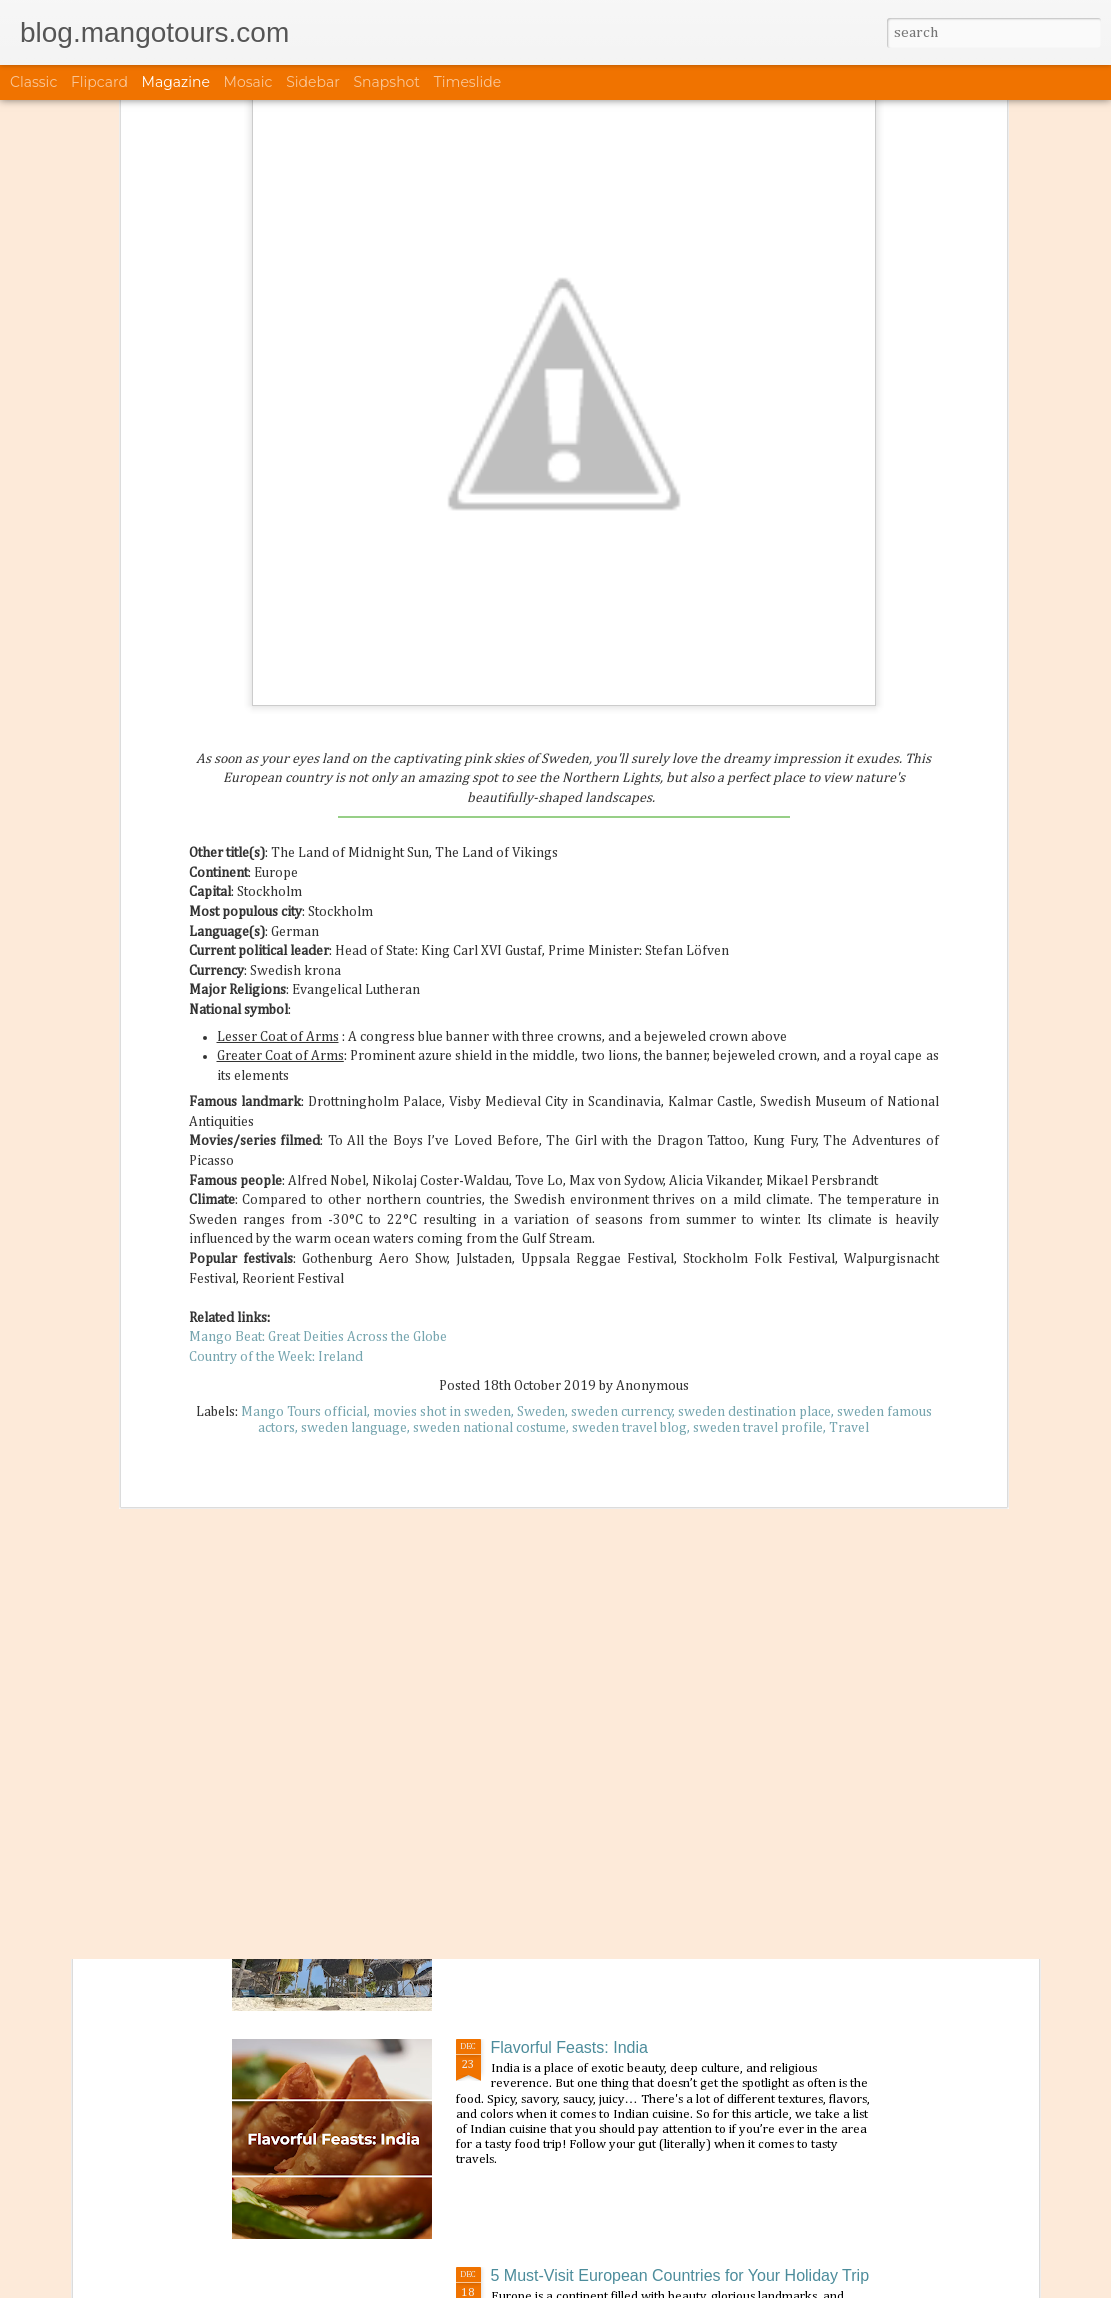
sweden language (354, 1163)
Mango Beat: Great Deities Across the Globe (318, 1072)
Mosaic (248, 82)
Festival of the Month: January (598, 1591)
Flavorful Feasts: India (569, 2047)
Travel (849, 1163)
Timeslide (467, 82)
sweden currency (622, 1147)
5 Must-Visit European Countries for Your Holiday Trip (680, 2275)
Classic (33, 82)
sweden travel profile (758, 1163)
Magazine (176, 82)
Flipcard (99, 82)
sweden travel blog (629, 1163)
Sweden (541, 1147)
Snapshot (386, 82)
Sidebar (313, 82)
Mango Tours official (304, 1147)
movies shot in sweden (442, 1147)
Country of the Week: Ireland (276, 1092)
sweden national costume (489, 1163)
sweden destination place (754, 1147)
